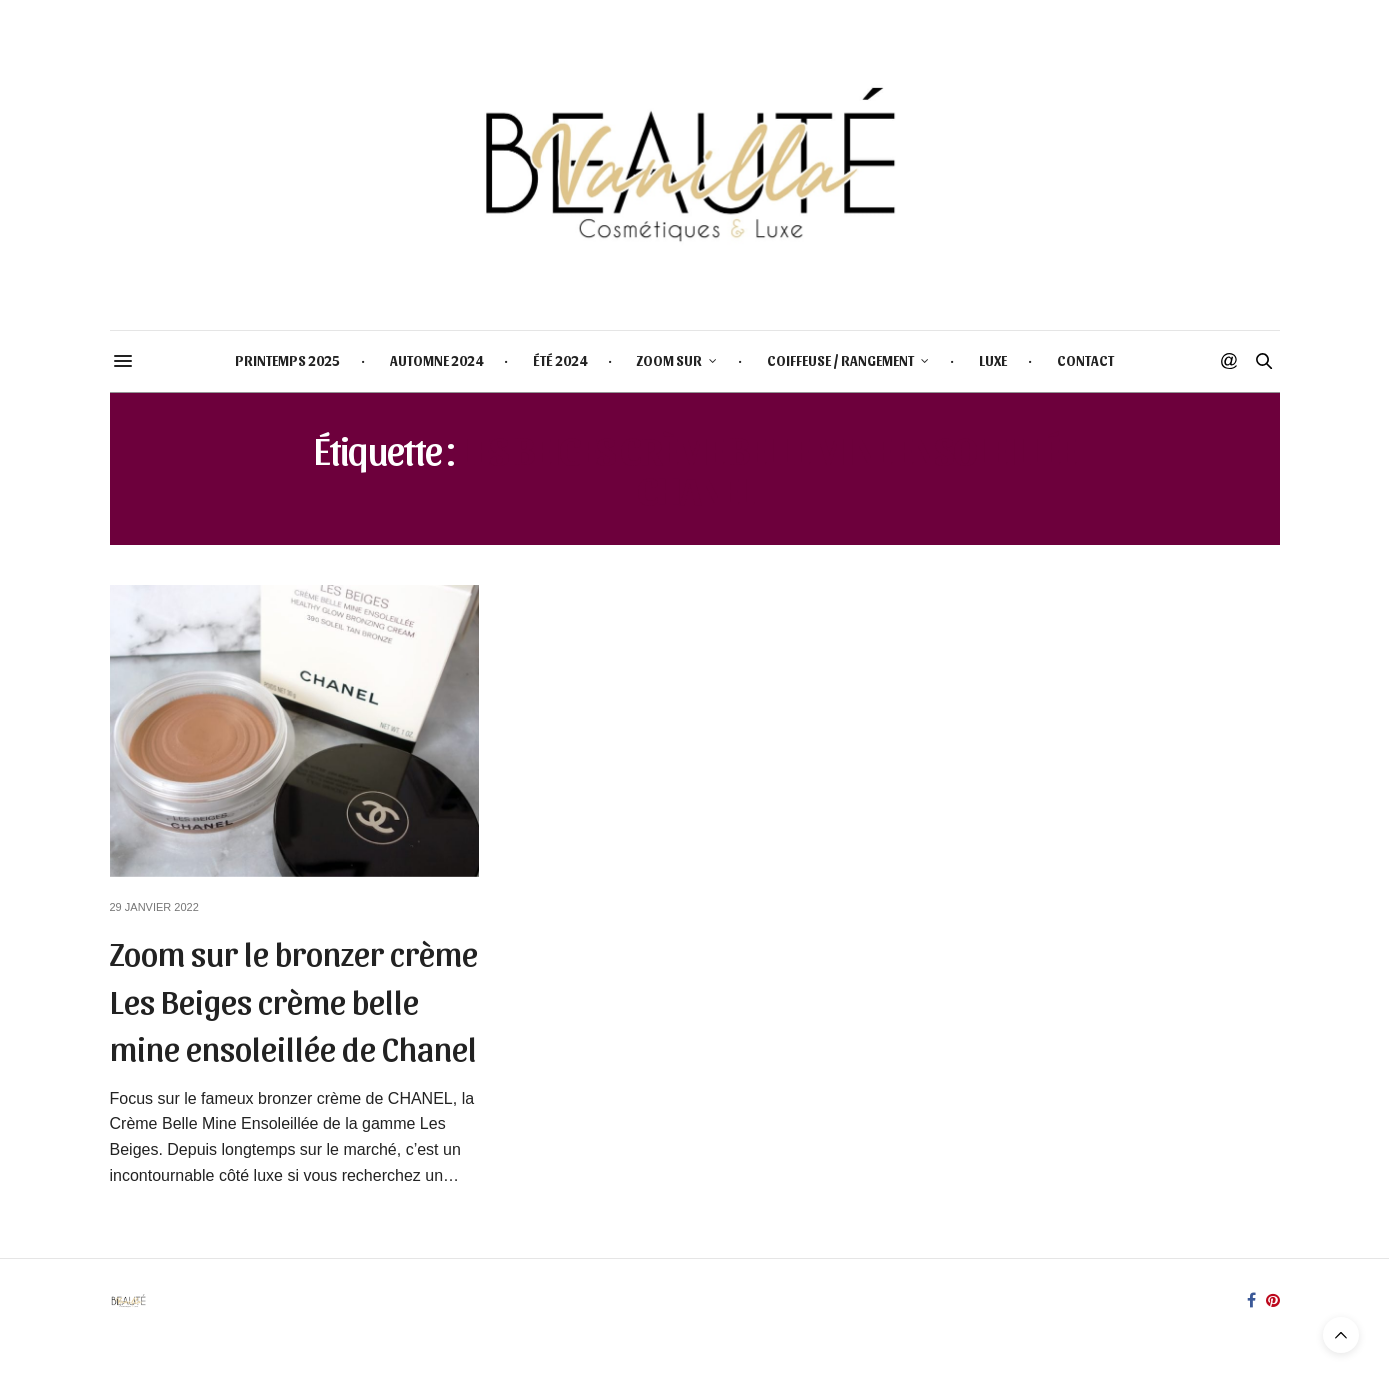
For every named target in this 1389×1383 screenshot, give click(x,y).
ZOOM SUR (669, 360)
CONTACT (1085, 360)
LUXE (993, 360)
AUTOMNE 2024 (436, 360)
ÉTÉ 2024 (560, 360)
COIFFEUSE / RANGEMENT (840, 360)
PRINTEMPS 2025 (287, 360)
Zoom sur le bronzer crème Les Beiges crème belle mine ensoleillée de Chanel (294, 999)
